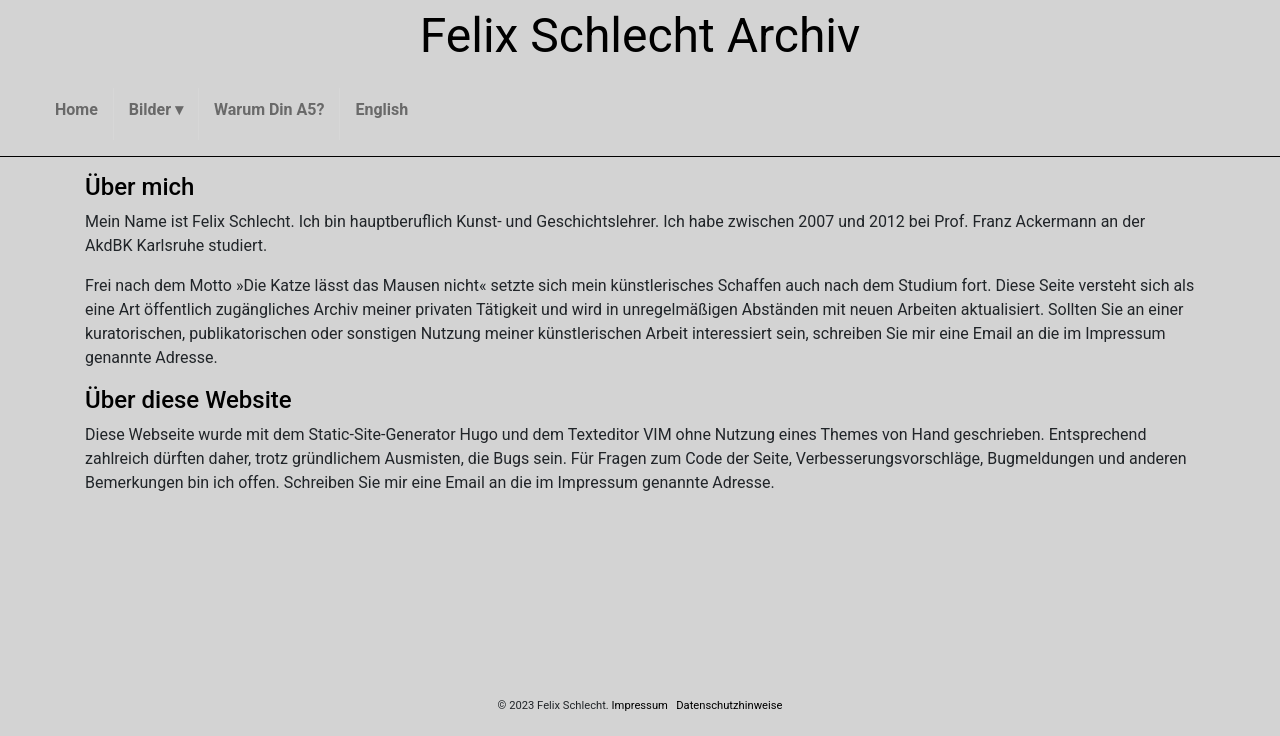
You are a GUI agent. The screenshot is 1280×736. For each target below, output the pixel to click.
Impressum (640, 705)
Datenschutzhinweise (729, 705)
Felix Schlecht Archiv (640, 35)
